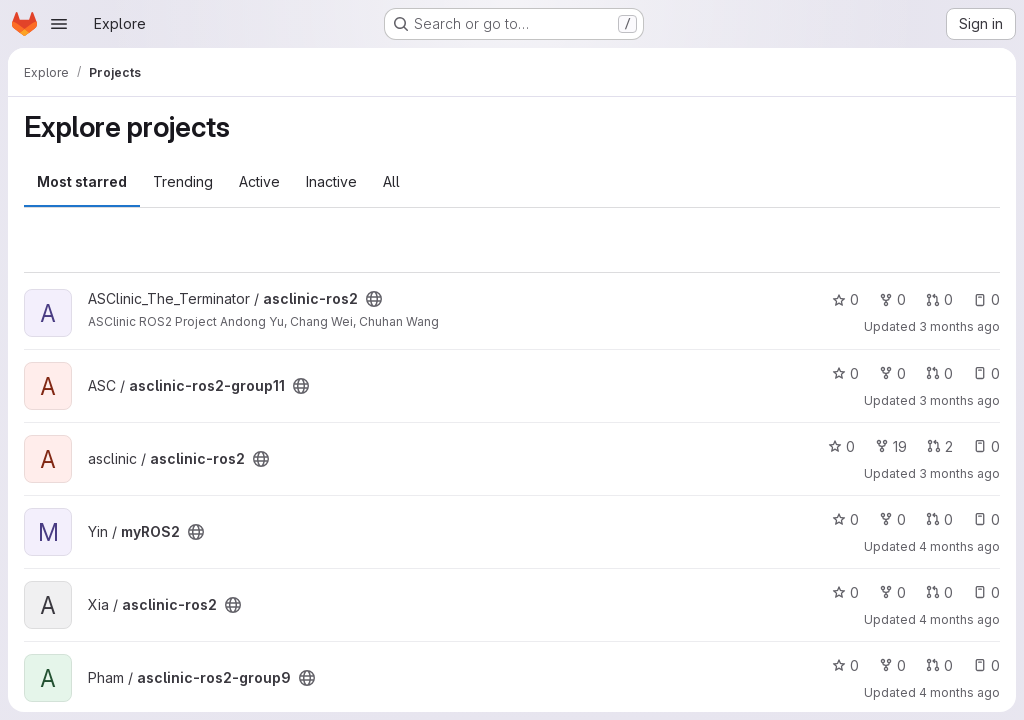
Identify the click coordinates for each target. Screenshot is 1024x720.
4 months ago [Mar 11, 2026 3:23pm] (959, 692)
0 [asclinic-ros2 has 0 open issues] (986, 299)
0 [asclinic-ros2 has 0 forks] (892, 299)
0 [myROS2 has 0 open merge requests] (939, 519)
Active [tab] (259, 181)
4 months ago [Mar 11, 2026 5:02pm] (959, 546)
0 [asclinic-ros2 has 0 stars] (845, 299)
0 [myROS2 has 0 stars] (845, 519)
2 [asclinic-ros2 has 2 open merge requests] (940, 446)
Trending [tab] (183, 181)
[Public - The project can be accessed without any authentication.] (374, 299)
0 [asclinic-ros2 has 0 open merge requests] (939, 299)
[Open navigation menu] (59, 24)
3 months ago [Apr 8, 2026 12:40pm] (959, 473)
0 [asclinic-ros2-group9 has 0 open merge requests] (939, 665)
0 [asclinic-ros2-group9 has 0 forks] (892, 665)
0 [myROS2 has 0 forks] (892, 519)
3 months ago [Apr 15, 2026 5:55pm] (959, 400)
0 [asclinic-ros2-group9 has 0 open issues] (986, 665)
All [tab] (391, 181)
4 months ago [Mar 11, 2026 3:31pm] (959, 619)
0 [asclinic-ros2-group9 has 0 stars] (845, 665)
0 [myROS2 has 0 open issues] (986, 519)
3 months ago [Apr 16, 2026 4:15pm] (959, 326)
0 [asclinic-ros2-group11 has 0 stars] (845, 373)
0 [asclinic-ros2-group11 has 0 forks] (892, 373)
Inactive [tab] (331, 181)
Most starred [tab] (82, 181)
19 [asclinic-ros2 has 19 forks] (891, 446)
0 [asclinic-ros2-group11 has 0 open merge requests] (939, 373)
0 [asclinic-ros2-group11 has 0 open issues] (986, 373)
